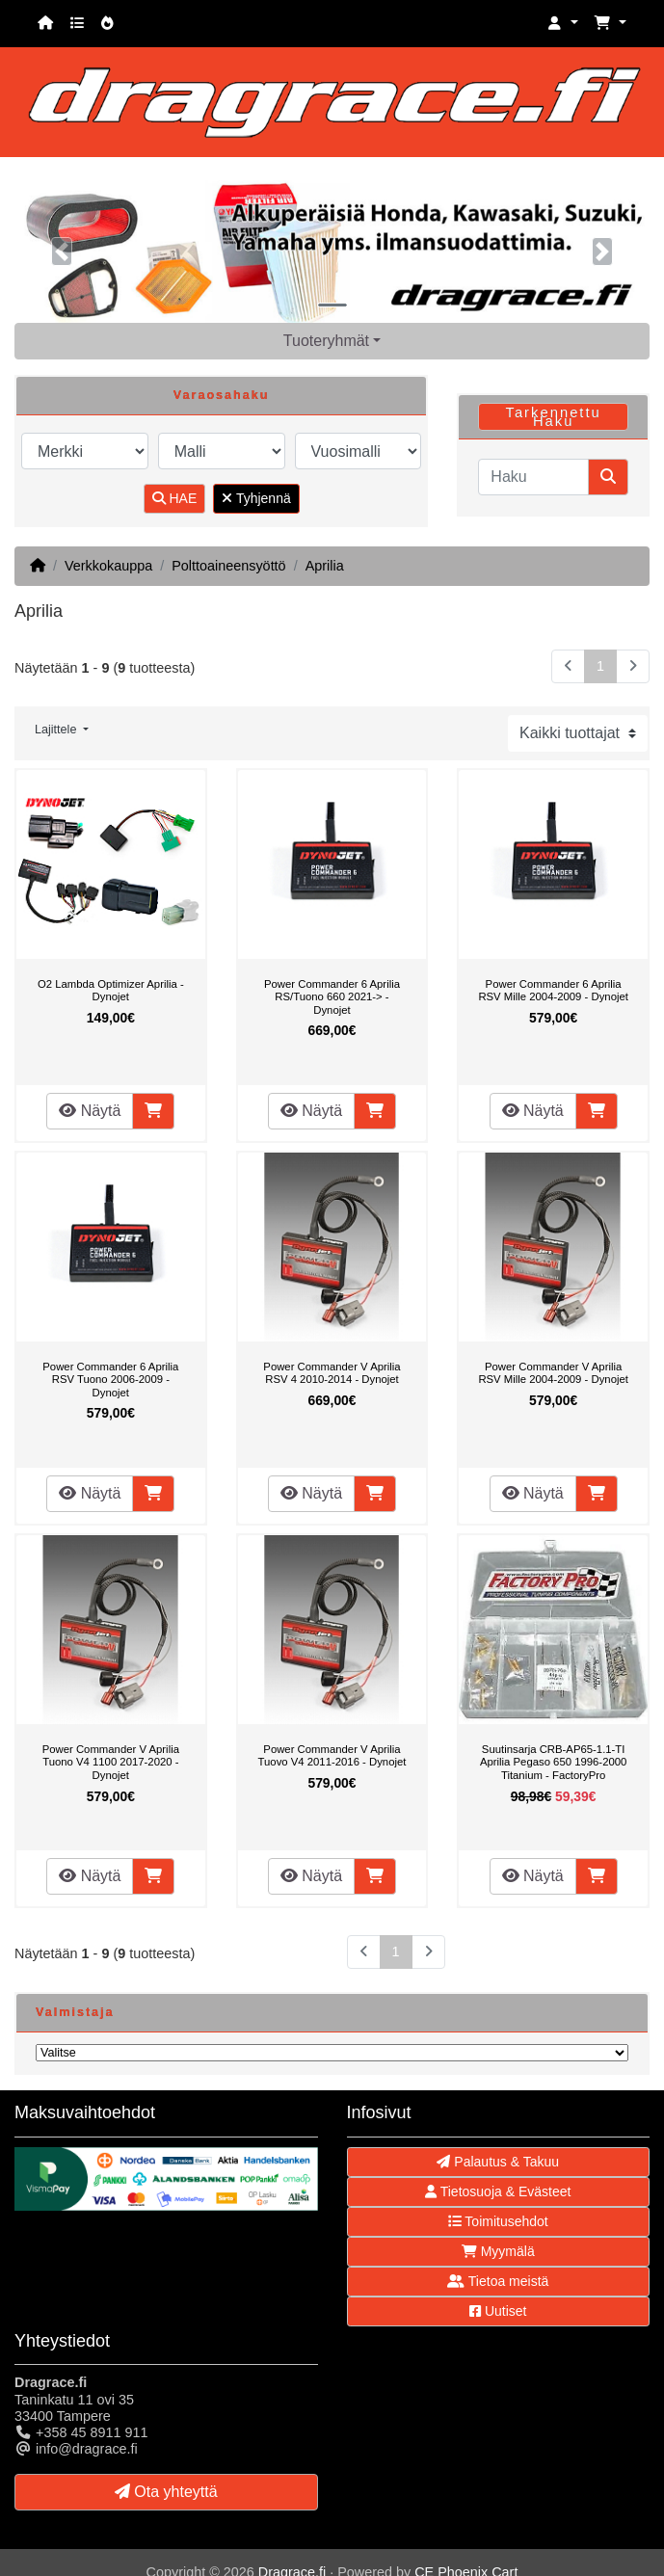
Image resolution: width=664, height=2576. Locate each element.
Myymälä (498, 2251)
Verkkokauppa (108, 565)
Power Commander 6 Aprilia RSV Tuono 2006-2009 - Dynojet (110, 1379)
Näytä (89, 1110)
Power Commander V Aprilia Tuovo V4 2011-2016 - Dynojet (332, 1755)
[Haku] (533, 477)
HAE (175, 498)
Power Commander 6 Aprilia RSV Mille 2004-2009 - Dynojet (553, 990)
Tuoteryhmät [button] (326, 340)
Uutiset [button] (497, 2311)
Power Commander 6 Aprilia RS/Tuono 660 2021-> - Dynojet (332, 997)
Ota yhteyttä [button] (166, 2491)
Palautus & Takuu (498, 2161)
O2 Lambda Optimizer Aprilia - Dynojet (111, 990)
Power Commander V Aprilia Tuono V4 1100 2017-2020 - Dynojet (110, 1762)
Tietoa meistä (497, 2281)
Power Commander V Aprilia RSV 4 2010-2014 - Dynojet (331, 1373)
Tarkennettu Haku (552, 417)
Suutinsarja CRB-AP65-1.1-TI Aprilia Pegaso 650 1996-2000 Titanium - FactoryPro (553, 1762)
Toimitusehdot (498, 2221)
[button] (563, 24)
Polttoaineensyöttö (228, 565)
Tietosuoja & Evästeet (498, 2191)
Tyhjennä (256, 498)
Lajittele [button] (57, 729)
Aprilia (324, 565)
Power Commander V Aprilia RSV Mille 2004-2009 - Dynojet (553, 1373)
